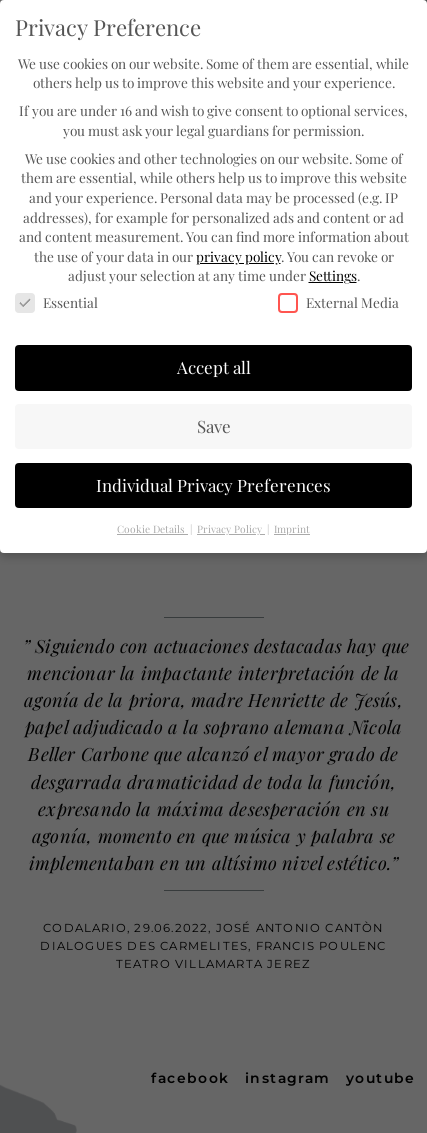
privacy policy (238, 254)
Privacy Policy (231, 527)
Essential (56, 301)
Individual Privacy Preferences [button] (213, 483)
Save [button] (214, 424)
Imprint (292, 527)
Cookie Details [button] (152, 527)
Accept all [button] (214, 365)
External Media (338, 301)
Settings (333, 274)
